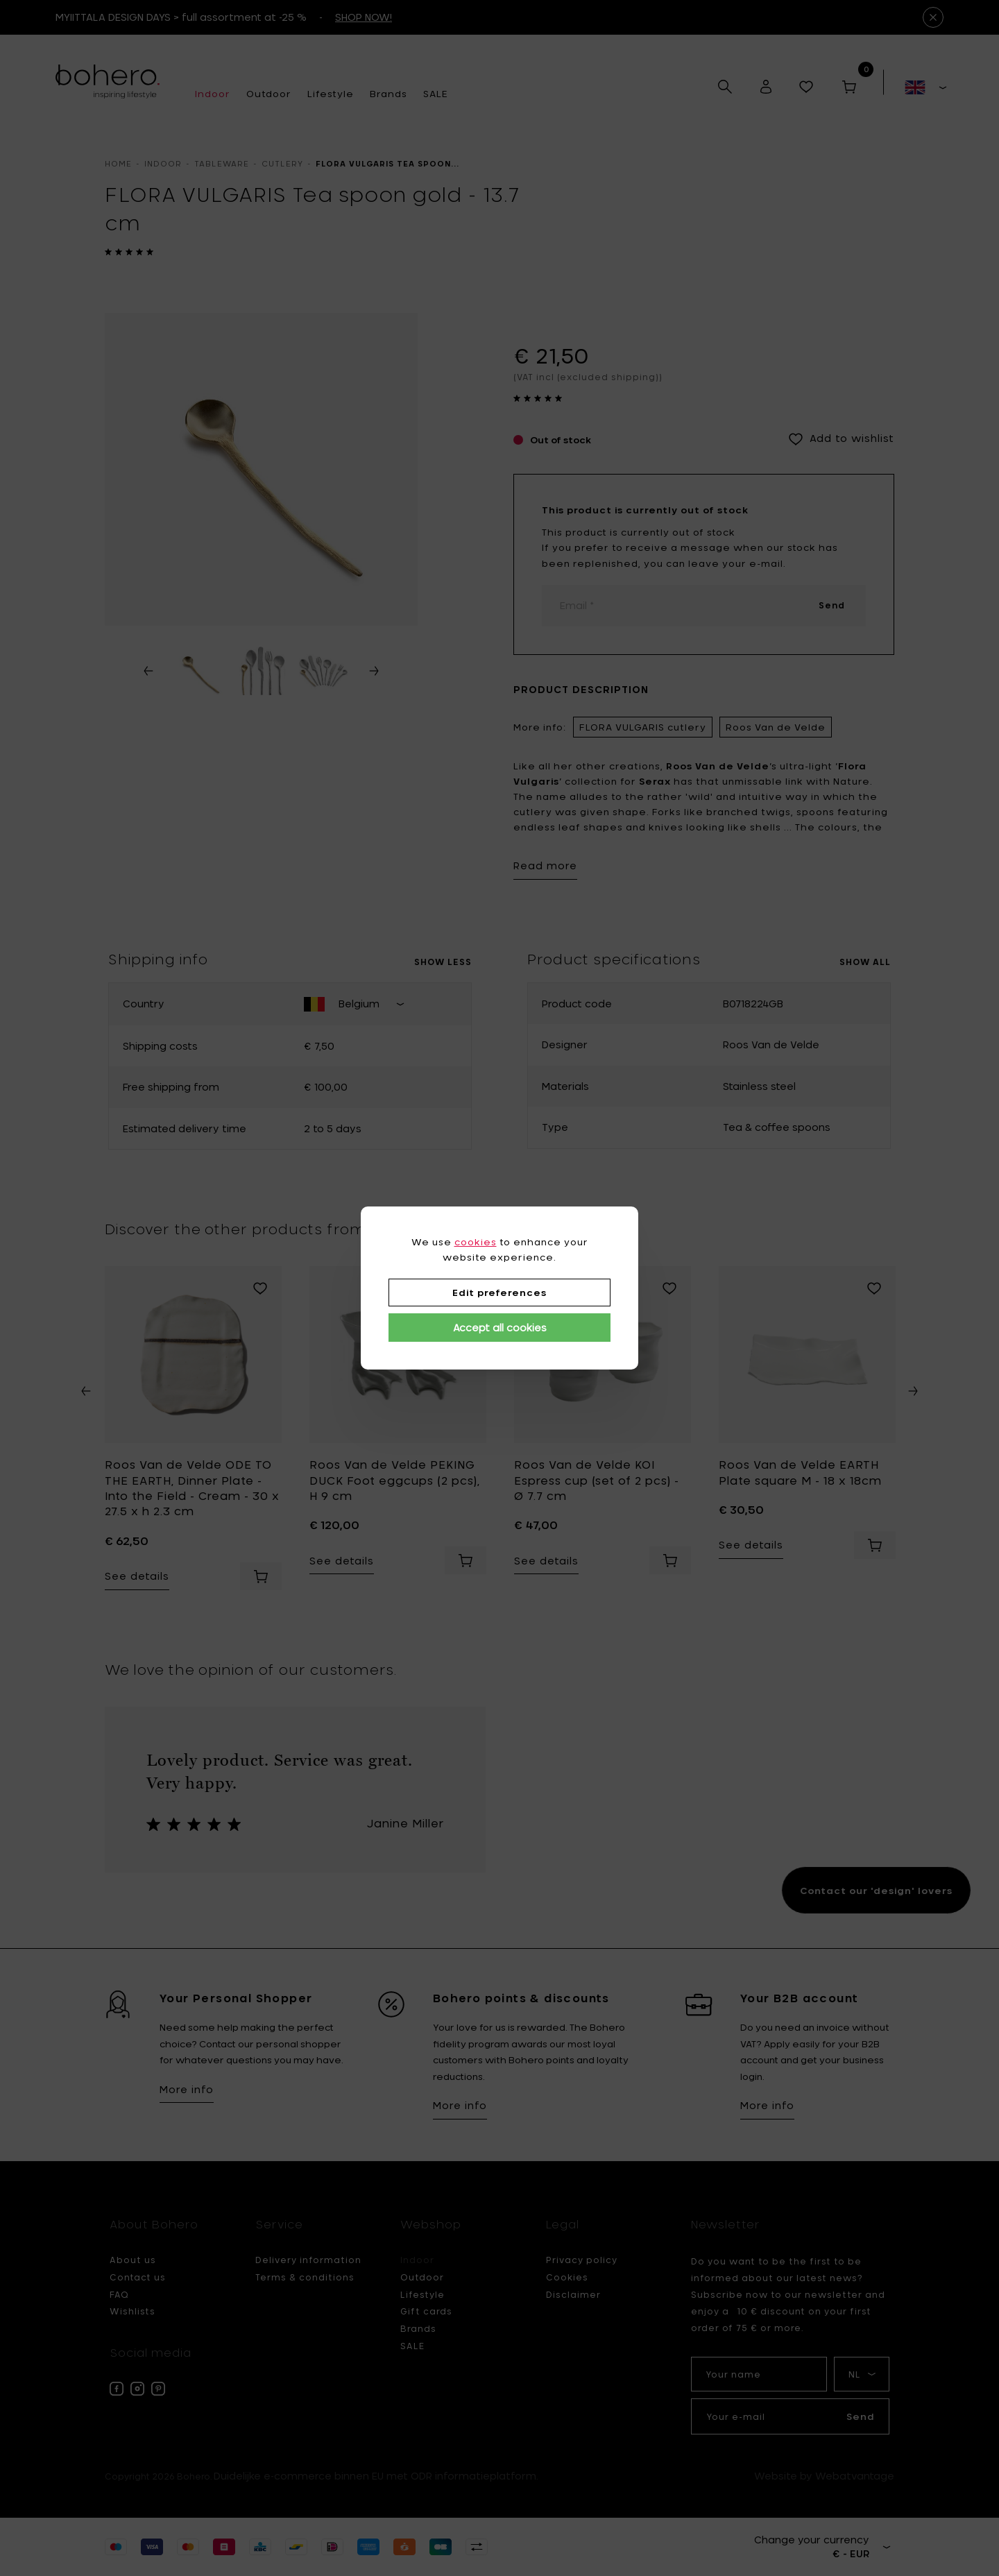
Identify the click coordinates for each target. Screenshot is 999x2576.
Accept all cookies (500, 1327)
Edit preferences (499, 1292)
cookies (475, 1241)
